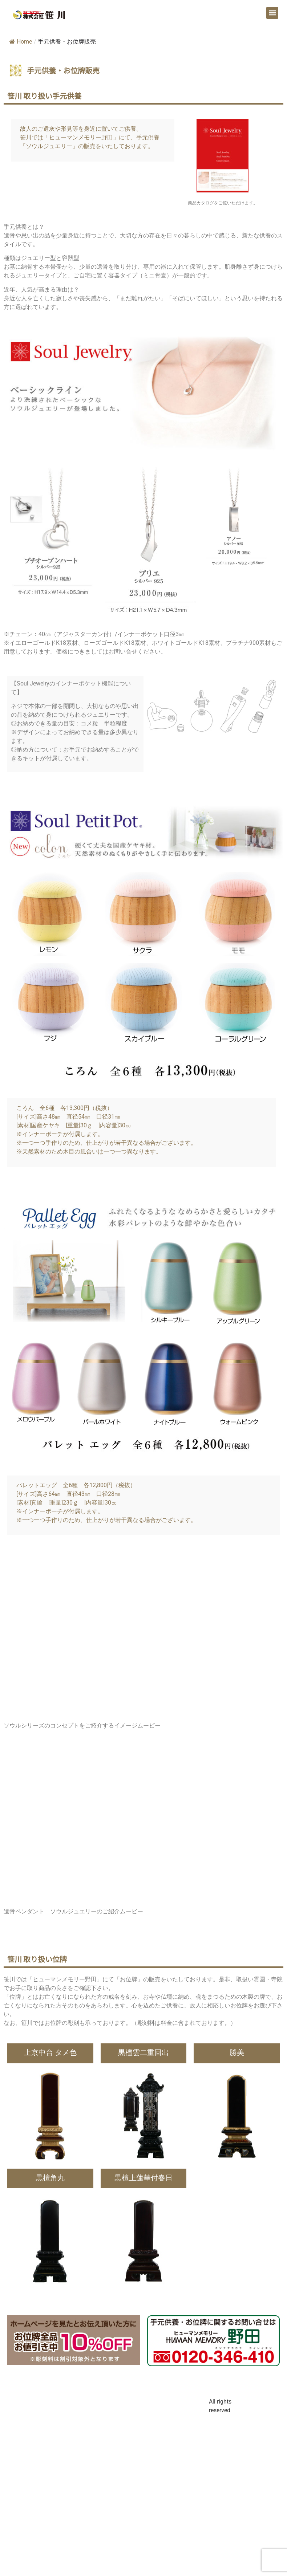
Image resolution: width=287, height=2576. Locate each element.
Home (20, 41)
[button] (272, 13)
